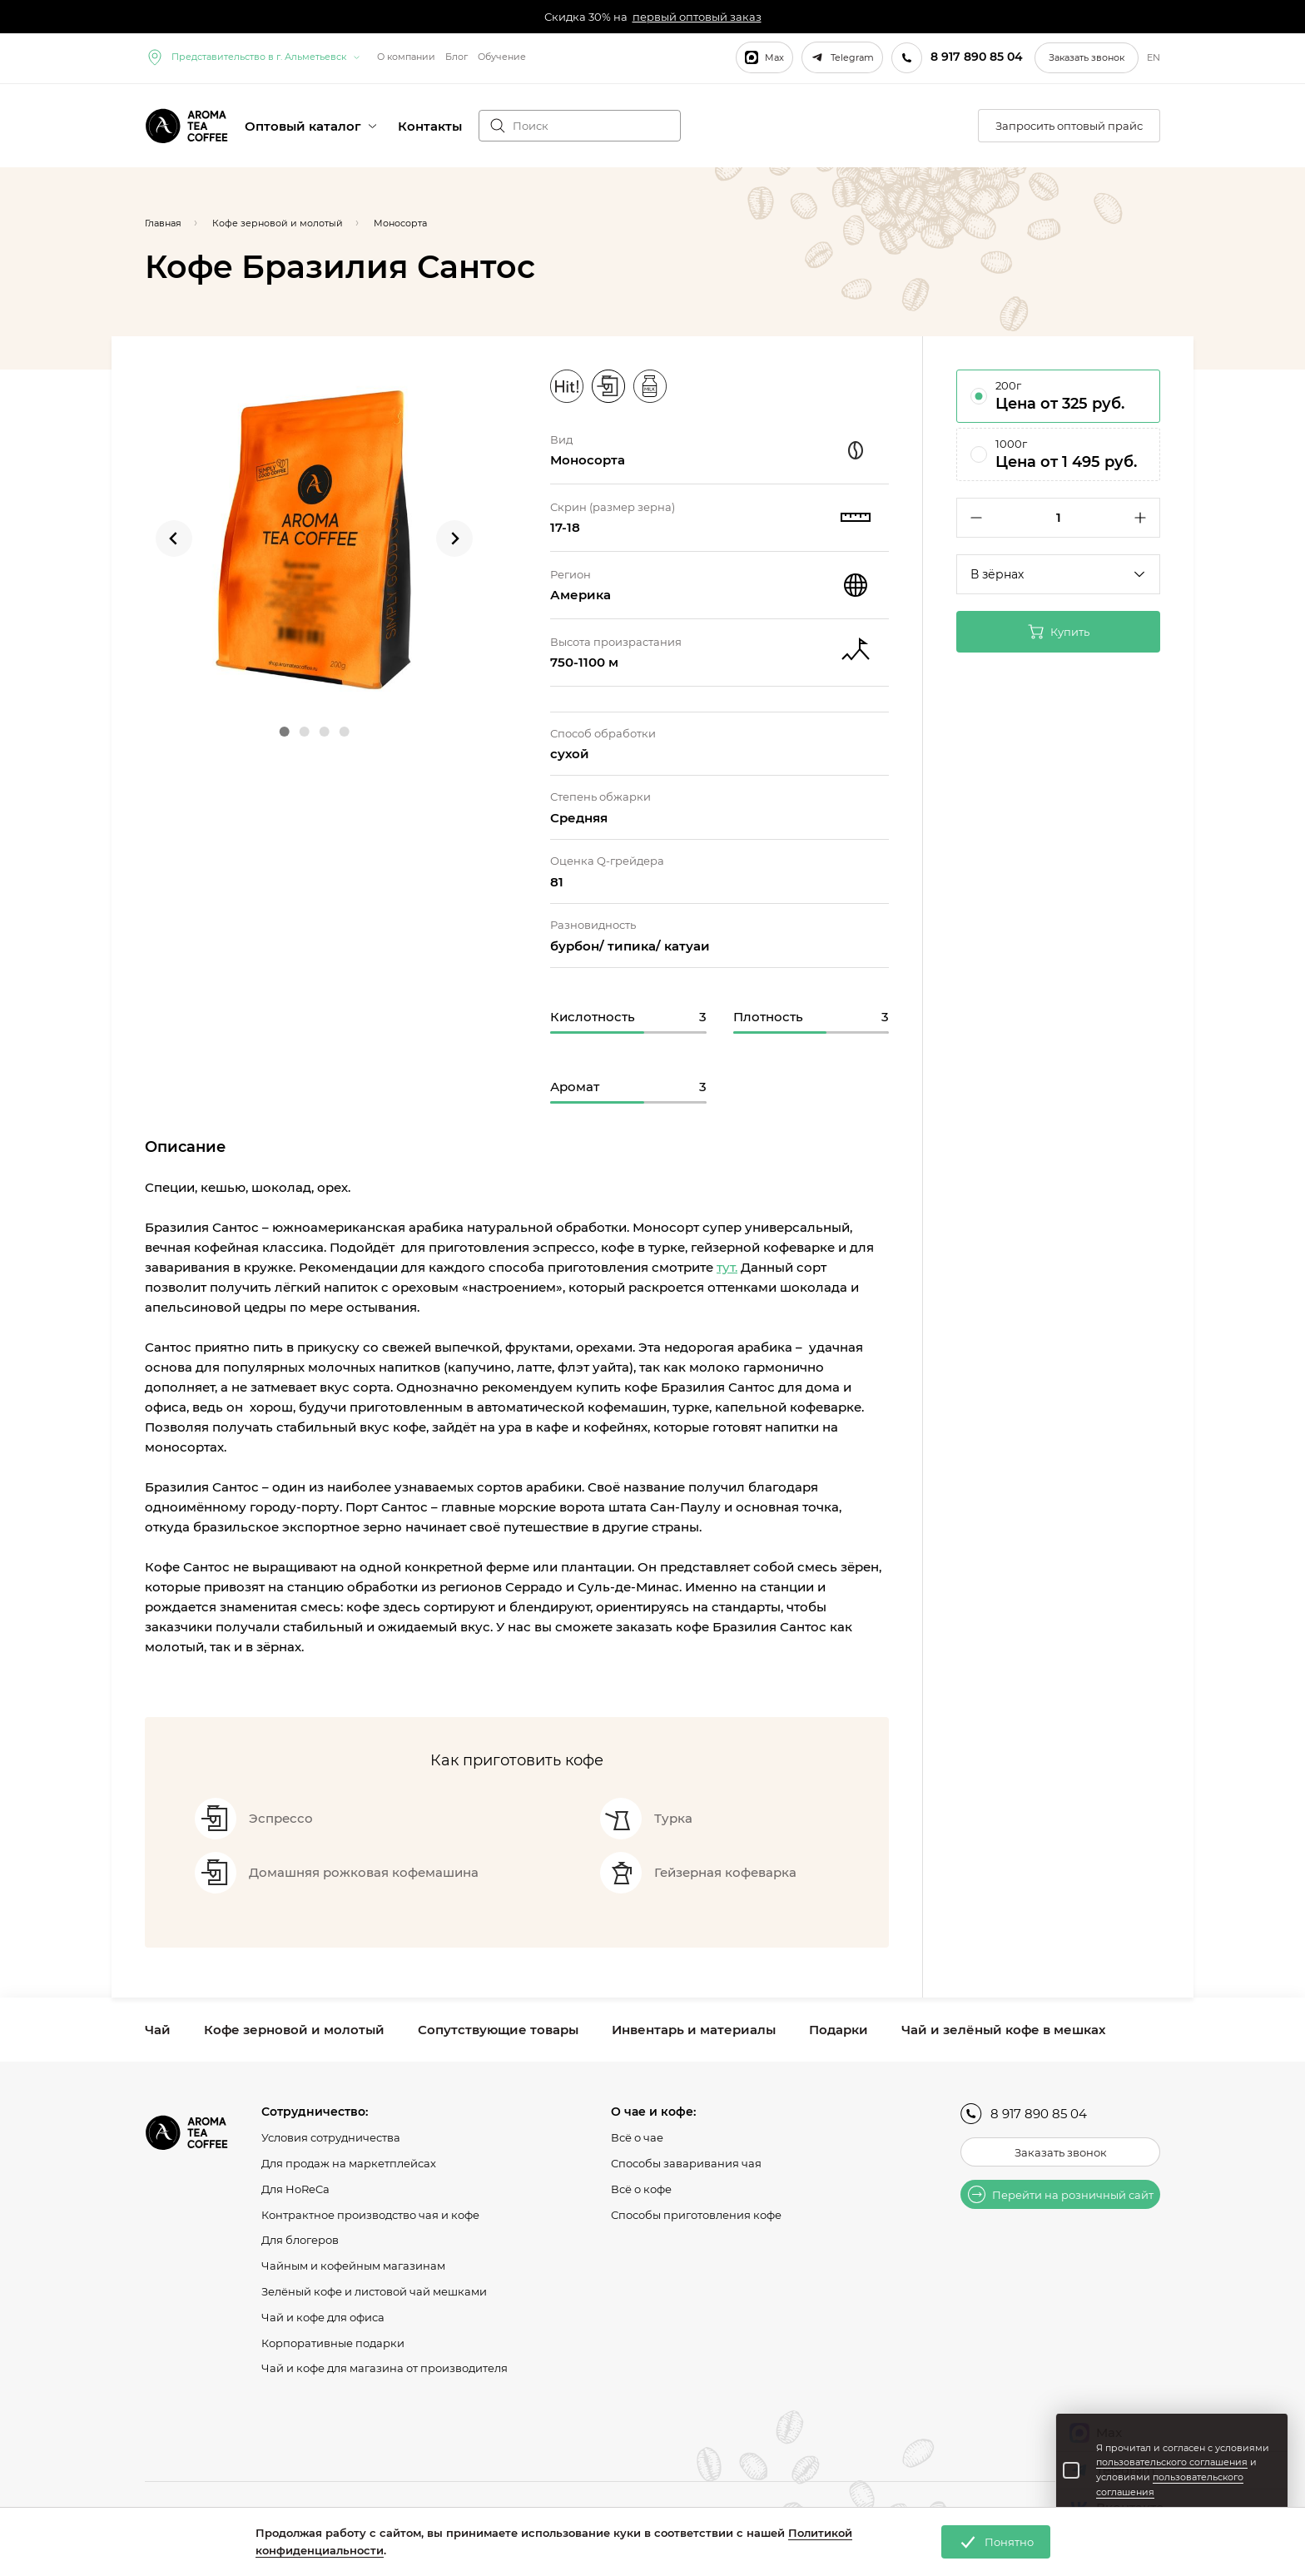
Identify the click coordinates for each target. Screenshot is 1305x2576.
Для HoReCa (295, 2189)
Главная (163, 223)
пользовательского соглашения (1172, 2462)
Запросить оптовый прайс (1069, 125)
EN (1153, 57)
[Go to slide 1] (284, 732)
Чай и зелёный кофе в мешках (1003, 2029)
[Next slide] (454, 538)
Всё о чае (637, 2137)
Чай (158, 2029)
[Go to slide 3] (324, 732)
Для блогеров (300, 2239)
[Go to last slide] (174, 538)
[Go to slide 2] (304, 732)
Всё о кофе (641, 2189)
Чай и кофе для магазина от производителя (384, 2368)
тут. (727, 1267)
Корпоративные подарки (332, 2343)
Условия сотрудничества (330, 2137)
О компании (406, 56)
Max (764, 57)
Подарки (838, 2029)
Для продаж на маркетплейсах (348, 2163)
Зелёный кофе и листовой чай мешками (374, 2291)
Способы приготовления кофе (696, 2214)
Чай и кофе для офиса (323, 2317)
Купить (1058, 631)
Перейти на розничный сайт (1061, 2194)
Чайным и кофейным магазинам (353, 2265)
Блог (456, 56)
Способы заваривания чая (686, 2163)
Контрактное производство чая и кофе (370, 2214)
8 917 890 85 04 (1023, 2113)
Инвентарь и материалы (694, 2029)
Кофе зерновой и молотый (294, 2029)
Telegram (842, 57)
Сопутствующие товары (498, 2029)
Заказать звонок (1086, 57)
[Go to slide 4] (344, 732)
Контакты (430, 126)
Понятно (996, 2542)
